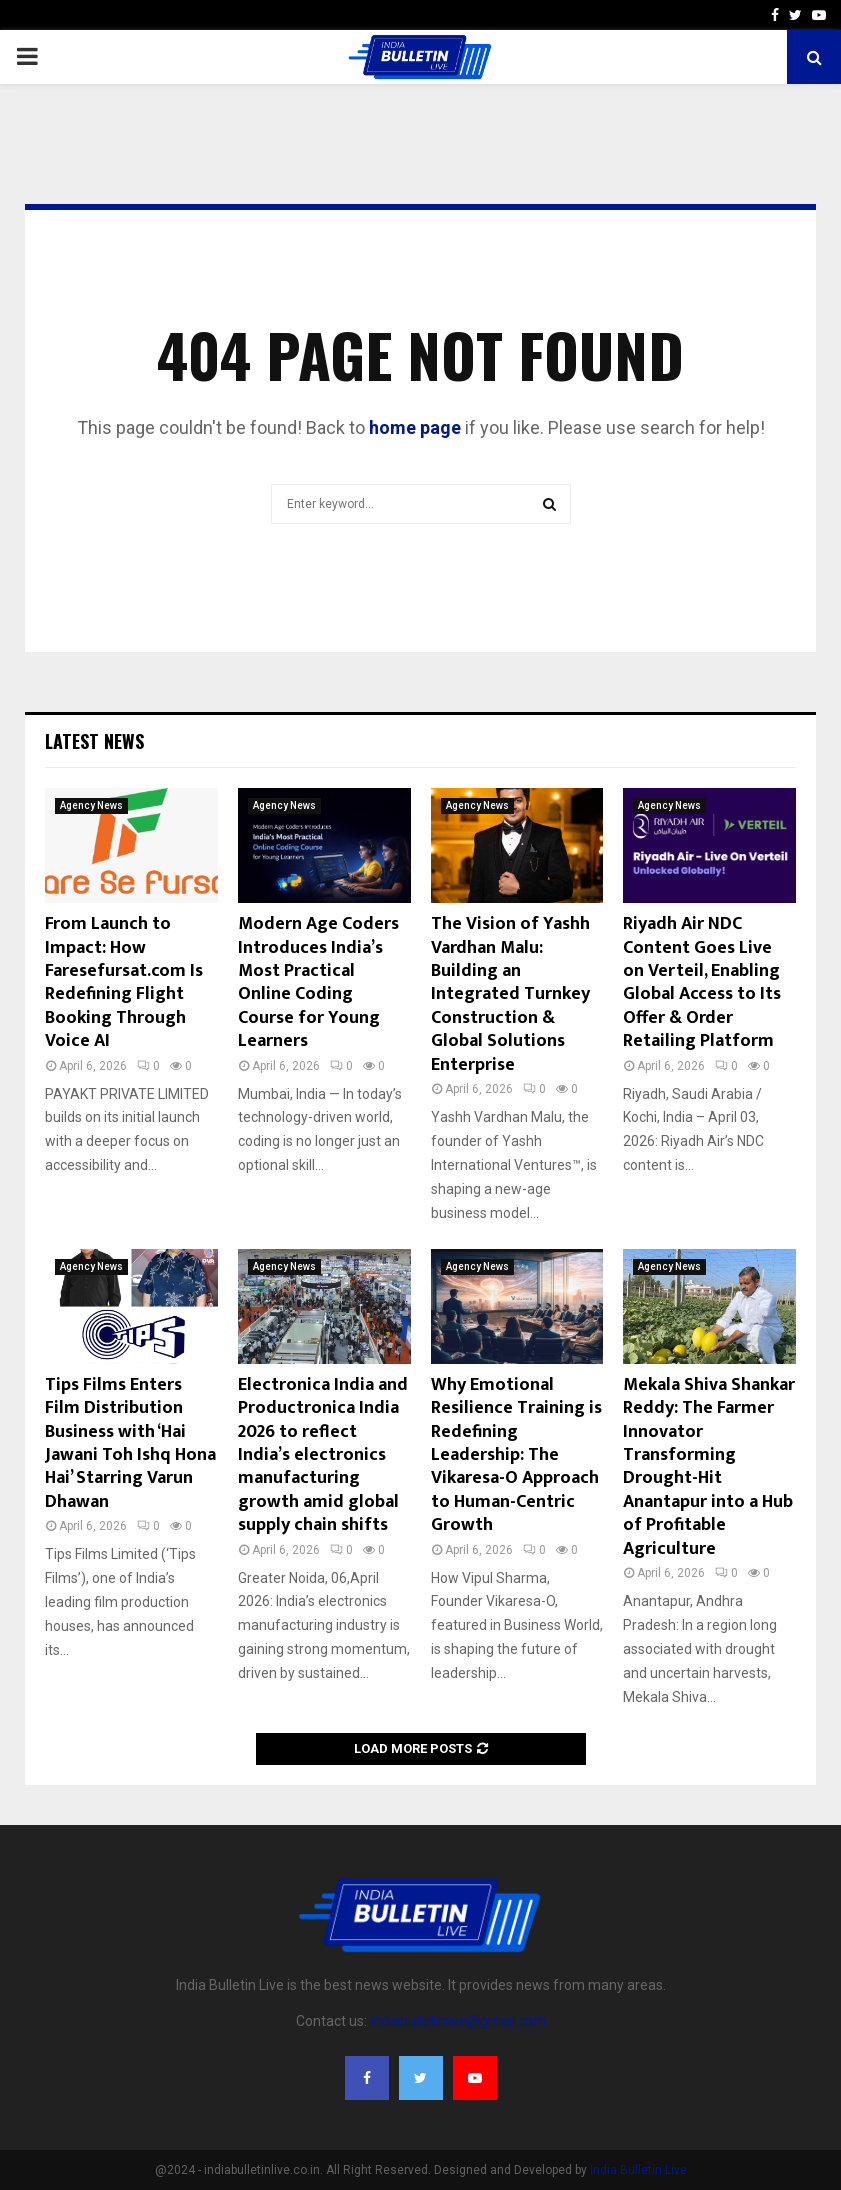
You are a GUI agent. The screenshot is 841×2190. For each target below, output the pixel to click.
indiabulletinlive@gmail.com (458, 2021)
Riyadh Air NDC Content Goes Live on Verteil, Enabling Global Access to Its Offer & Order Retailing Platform (702, 982)
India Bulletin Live (638, 2170)
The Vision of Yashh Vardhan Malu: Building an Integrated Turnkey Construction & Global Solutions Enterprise (510, 994)
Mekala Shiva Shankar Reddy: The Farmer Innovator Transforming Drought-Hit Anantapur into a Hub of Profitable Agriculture (709, 1467)
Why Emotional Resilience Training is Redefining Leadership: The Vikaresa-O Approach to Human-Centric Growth (516, 1455)
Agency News (91, 805)
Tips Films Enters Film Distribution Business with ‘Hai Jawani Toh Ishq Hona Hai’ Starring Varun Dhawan (130, 1443)
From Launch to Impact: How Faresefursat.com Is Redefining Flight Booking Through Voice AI (124, 982)
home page (415, 427)
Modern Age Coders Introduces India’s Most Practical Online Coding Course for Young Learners (318, 982)
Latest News (94, 741)
